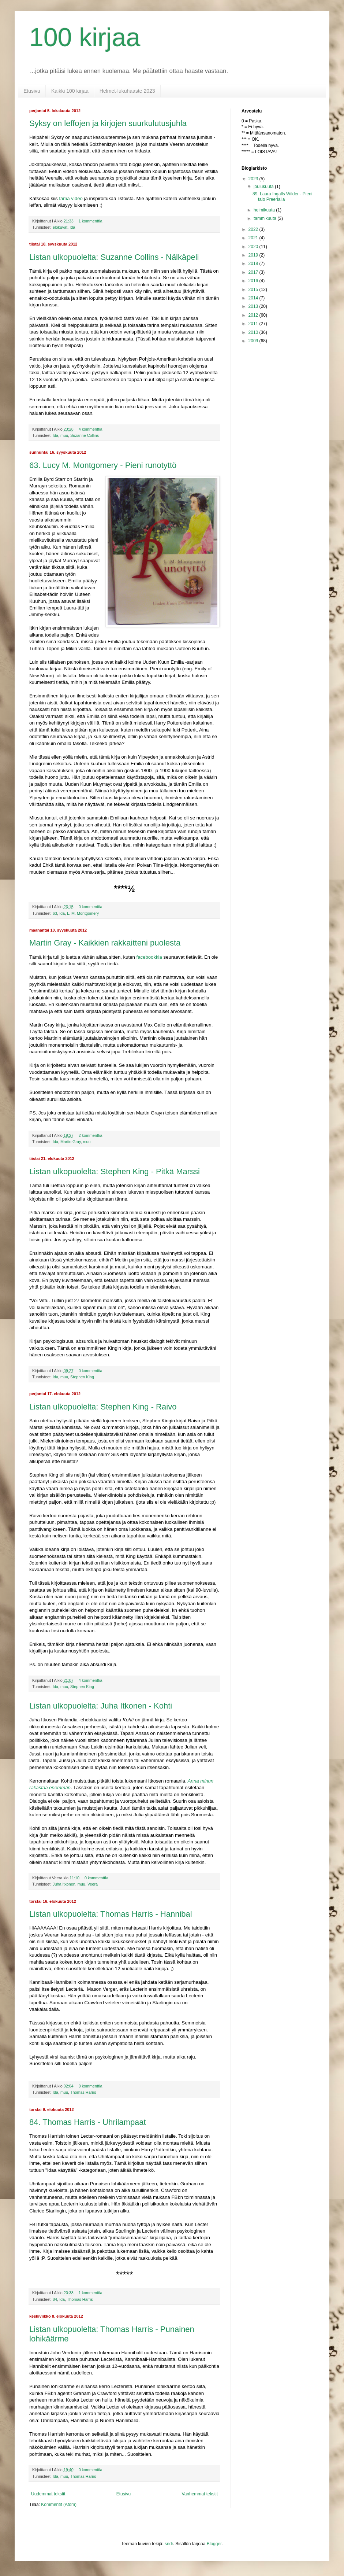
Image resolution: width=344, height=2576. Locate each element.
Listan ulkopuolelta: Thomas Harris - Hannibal (110, 1914)
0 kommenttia (90, 906)
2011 (253, 323)
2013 (253, 306)
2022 (253, 229)
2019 (253, 255)
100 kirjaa (85, 37)
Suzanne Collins (84, 435)
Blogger (214, 2543)
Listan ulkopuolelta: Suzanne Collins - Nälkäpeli (114, 257)
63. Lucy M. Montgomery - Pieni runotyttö (102, 465)
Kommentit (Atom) (58, 2504)
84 (55, 2299)
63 (55, 913)
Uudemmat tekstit (48, 2493)
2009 (253, 340)
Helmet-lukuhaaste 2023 (127, 91)
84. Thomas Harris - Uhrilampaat (87, 2122)
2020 (253, 246)
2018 (253, 263)
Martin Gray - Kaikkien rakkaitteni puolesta (104, 942)
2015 (253, 289)
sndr (169, 2543)
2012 (253, 315)
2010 (253, 332)
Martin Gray (70, 1141)
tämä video (71, 198)
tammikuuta (265, 218)
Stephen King (82, 1377)
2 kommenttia (90, 1135)
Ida (72, 227)
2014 (253, 298)
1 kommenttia (90, 221)
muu (64, 435)
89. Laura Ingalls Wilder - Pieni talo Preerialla (282, 196)
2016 (253, 280)
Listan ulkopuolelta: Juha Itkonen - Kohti (100, 1705)
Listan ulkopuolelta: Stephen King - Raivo (102, 1406)
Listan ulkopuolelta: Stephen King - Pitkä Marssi (114, 1171)
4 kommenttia (90, 429)
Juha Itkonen (64, 1884)
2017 (253, 272)
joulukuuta (264, 186)
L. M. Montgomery (83, 913)
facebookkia (149, 957)
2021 (253, 237)
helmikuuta (265, 210)
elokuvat (60, 227)
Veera (92, 1884)
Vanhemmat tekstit (200, 2493)
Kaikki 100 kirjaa (70, 91)
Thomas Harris (83, 2092)
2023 (253, 178)
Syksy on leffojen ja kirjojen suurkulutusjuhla (108, 123)
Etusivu (31, 91)
